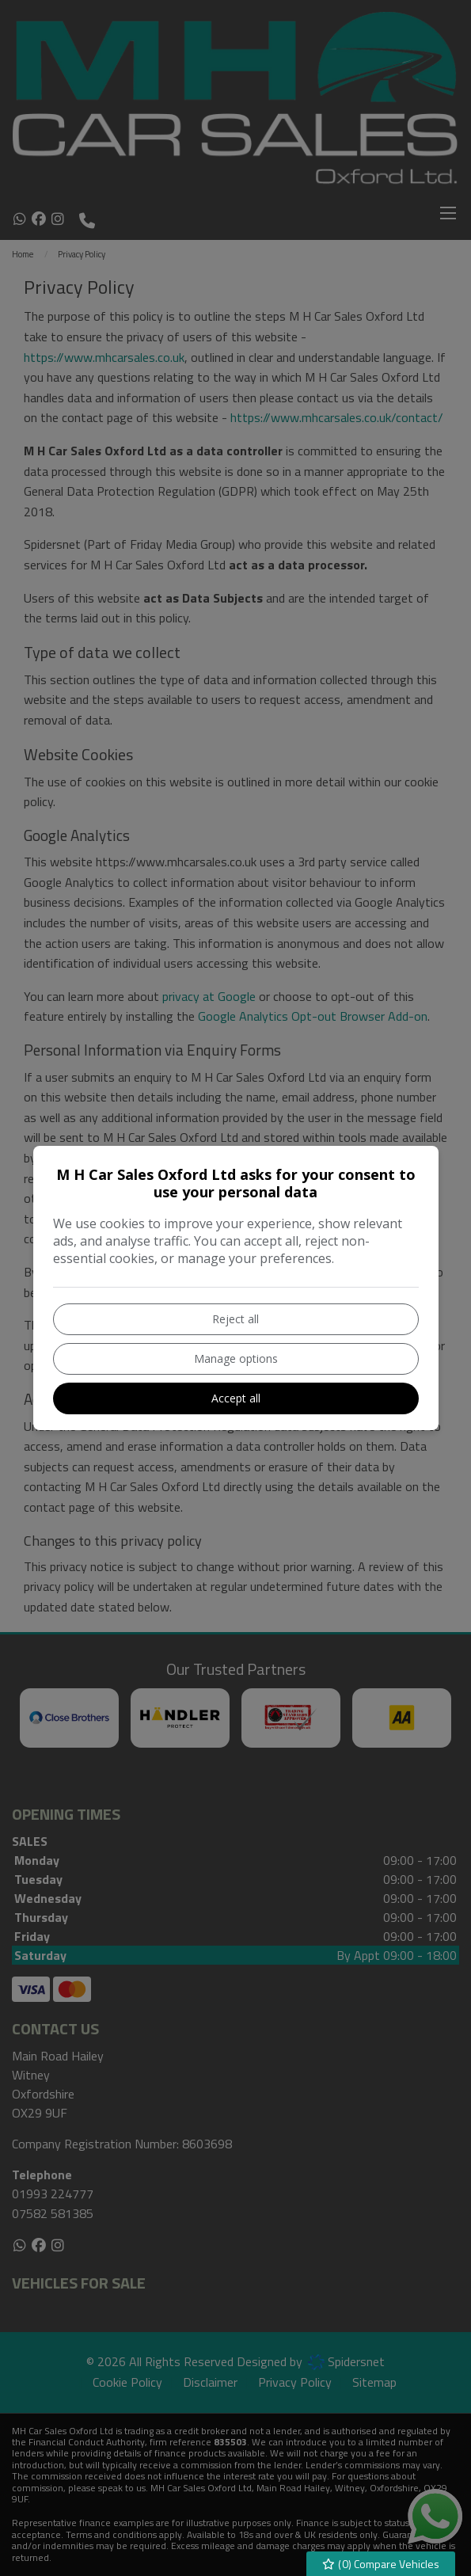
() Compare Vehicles (381, 2563)
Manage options (236, 1358)
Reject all (235, 1318)
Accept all (235, 1398)
